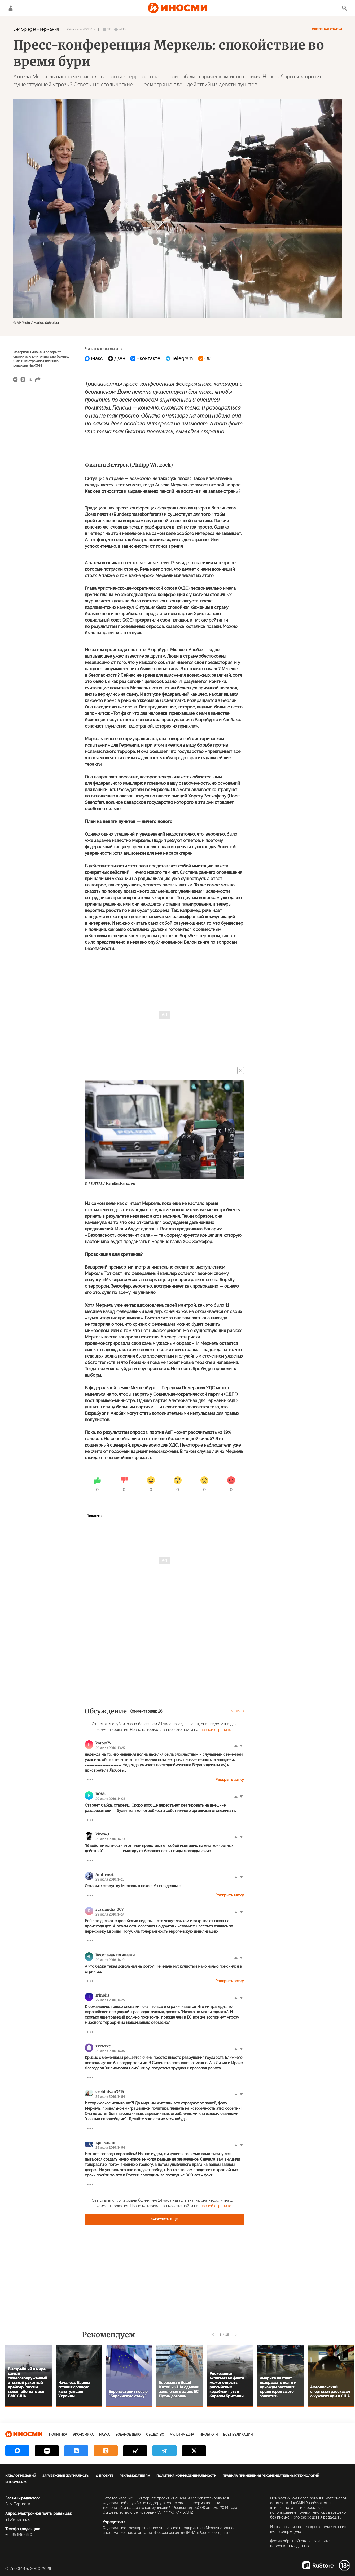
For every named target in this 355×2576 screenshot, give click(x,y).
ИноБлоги (209, 2434)
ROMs (100, 1794)
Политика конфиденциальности (186, 2476)
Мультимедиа (182, 2434)
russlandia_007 (109, 1909)
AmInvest (104, 1874)
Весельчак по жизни (115, 1955)
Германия (49, 29)
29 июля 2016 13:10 (81, 29)
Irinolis (102, 1995)
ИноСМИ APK (16, 2482)
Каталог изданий (20, 2476)
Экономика (83, 2434)
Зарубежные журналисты (65, 2476)
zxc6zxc (103, 2046)
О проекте (104, 2476)
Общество (155, 2434)
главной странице (215, 1729)
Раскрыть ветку (229, 1779)
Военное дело (128, 2434)
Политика (94, 1516)
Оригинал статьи (327, 29)
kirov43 (102, 1834)
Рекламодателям (135, 2476)
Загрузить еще (164, 2219)
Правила (235, 1710)
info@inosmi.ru (17, 2519)
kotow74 (103, 1743)
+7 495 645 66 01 (19, 2535)
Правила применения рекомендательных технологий (271, 2476)
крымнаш (105, 2142)
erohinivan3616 (109, 2091)
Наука (104, 2434)
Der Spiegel (24, 29)
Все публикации (238, 2434)
